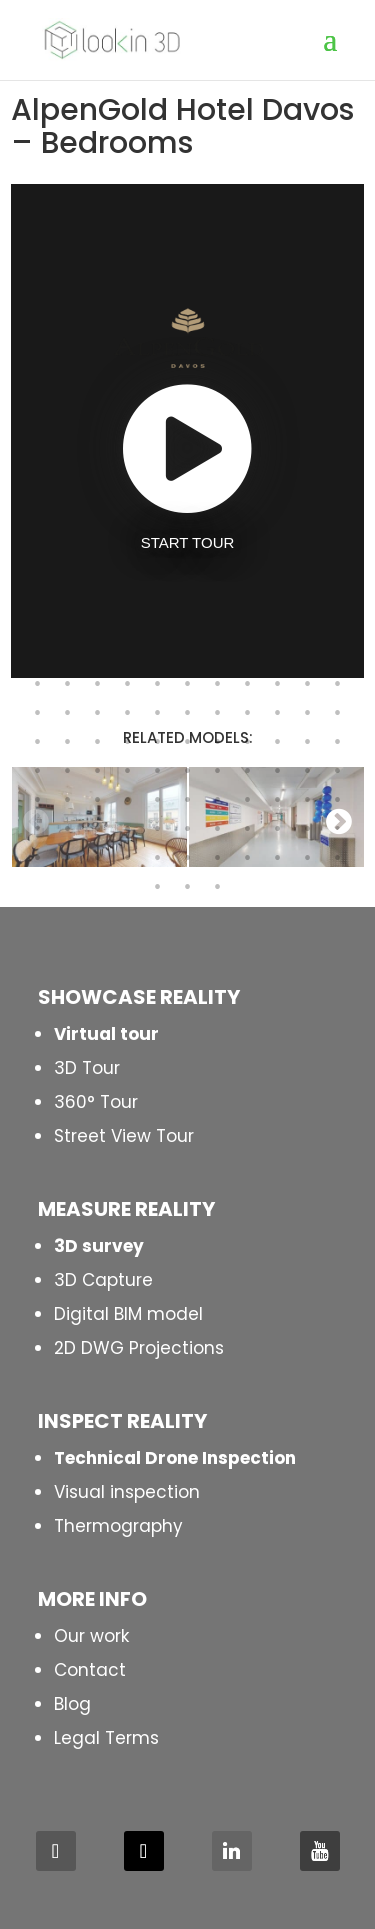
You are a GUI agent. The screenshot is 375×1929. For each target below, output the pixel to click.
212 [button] (98, 800)
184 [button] (248, 713)
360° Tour (96, 1102)
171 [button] (188, 684)
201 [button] (98, 771)
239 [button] (248, 858)
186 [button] (308, 713)
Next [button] (339, 821)
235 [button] (128, 858)
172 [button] (218, 684)
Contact (90, 1670)
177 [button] (38, 713)
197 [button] (308, 742)
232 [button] (38, 858)
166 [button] (38, 684)
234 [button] (98, 858)
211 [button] (68, 800)
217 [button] (248, 800)
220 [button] (338, 800)
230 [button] (308, 829)
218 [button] (278, 800)
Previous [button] (36, 821)
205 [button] (218, 771)
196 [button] (278, 742)
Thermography (118, 1526)
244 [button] (188, 887)
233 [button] (68, 858)
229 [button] (278, 829)
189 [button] (68, 742)
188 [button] (38, 742)
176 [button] (338, 684)
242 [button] (338, 858)
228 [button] (248, 829)
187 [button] (338, 713)
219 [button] (308, 800)
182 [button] (188, 713)
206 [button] (248, 771)
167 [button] (68, 684)
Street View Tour (124, 1136)
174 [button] (278, 684)
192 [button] (158, 742)
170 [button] (158, 684)
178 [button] (68, 713)
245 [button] (218, 887)
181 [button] (158, 713)
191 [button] (128, 742)
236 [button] (158, 858)
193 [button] (188, 742)
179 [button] (98, 713)
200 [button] (68, 771)
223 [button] (98, 829)
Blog (72, 1704)
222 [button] (68, 829)
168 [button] (98, 684)
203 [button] (158, 771)
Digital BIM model (128, 1314)
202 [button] (128, 771)
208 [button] (308, 771)
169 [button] (128, 684)
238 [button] (218, 858)
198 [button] (338, 742)
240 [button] (278, 858)
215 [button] (188, 800)
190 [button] (98, 742)
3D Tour (87, 1068)
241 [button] (308, 858)
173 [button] (248, 684)
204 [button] (188, 771)
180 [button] (128, 713)
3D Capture (103, 1280)
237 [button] (188, 858)
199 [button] (38, 771)
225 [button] (158, 829)
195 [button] (248, 742)
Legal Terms (106, 1738)
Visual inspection (127, 1492)
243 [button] (158, 887)
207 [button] (278, 771)
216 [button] (218, 800)
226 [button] (188, 829)
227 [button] (218, 829)
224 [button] (128, 829)
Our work (91, 1636)
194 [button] (218, 742)
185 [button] (278, 713)
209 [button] (338, 771)
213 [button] (128, 800)
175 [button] (308, 684)
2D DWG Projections (139, 1348)
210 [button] (38, 800)
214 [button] (158, 800)
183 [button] (218, 713)
